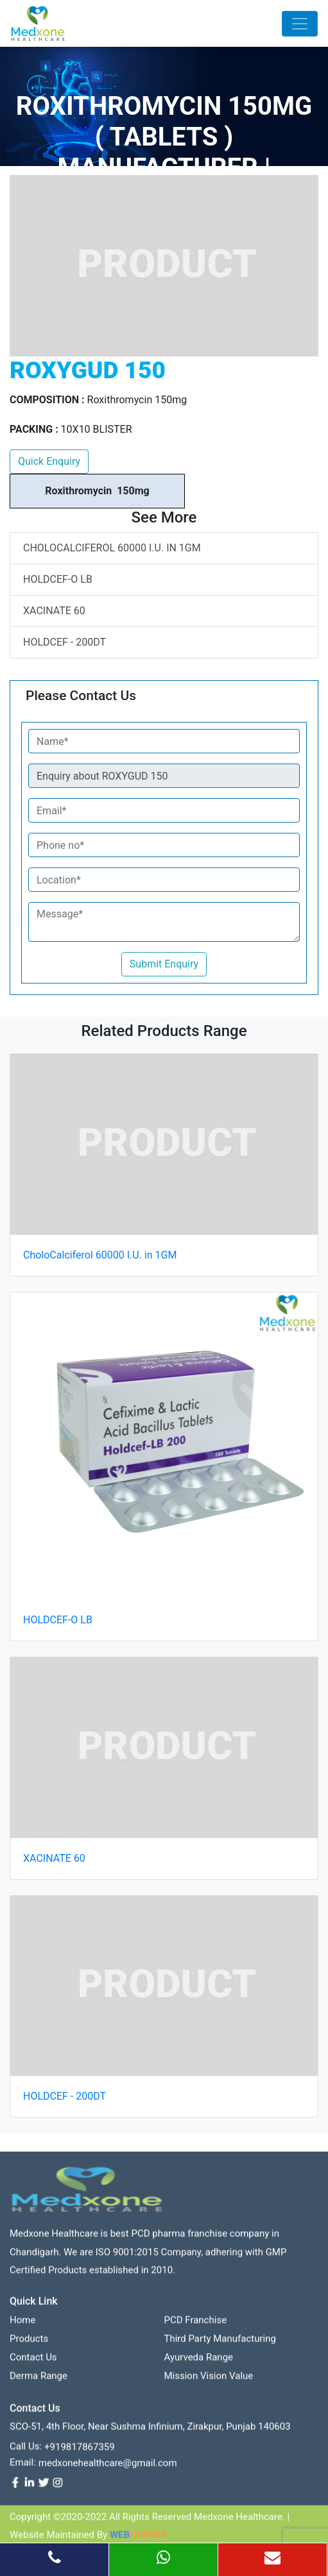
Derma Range (38, 2381)
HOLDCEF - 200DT (64, 642)
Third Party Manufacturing (220, 2344)
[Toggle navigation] (300, 24)
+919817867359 (79, 2451)
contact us (33, 2362)
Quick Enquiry (49, 461)
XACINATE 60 (54, 611)
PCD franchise (195, 2325)
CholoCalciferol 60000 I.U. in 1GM (112, 548)
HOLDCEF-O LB (57, 579)
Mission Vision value (209, 2381)
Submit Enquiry (164, 964)
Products (29, 2344)
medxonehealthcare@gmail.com (108, 2468)
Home (22, 2325)
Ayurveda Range (199, 2362)
